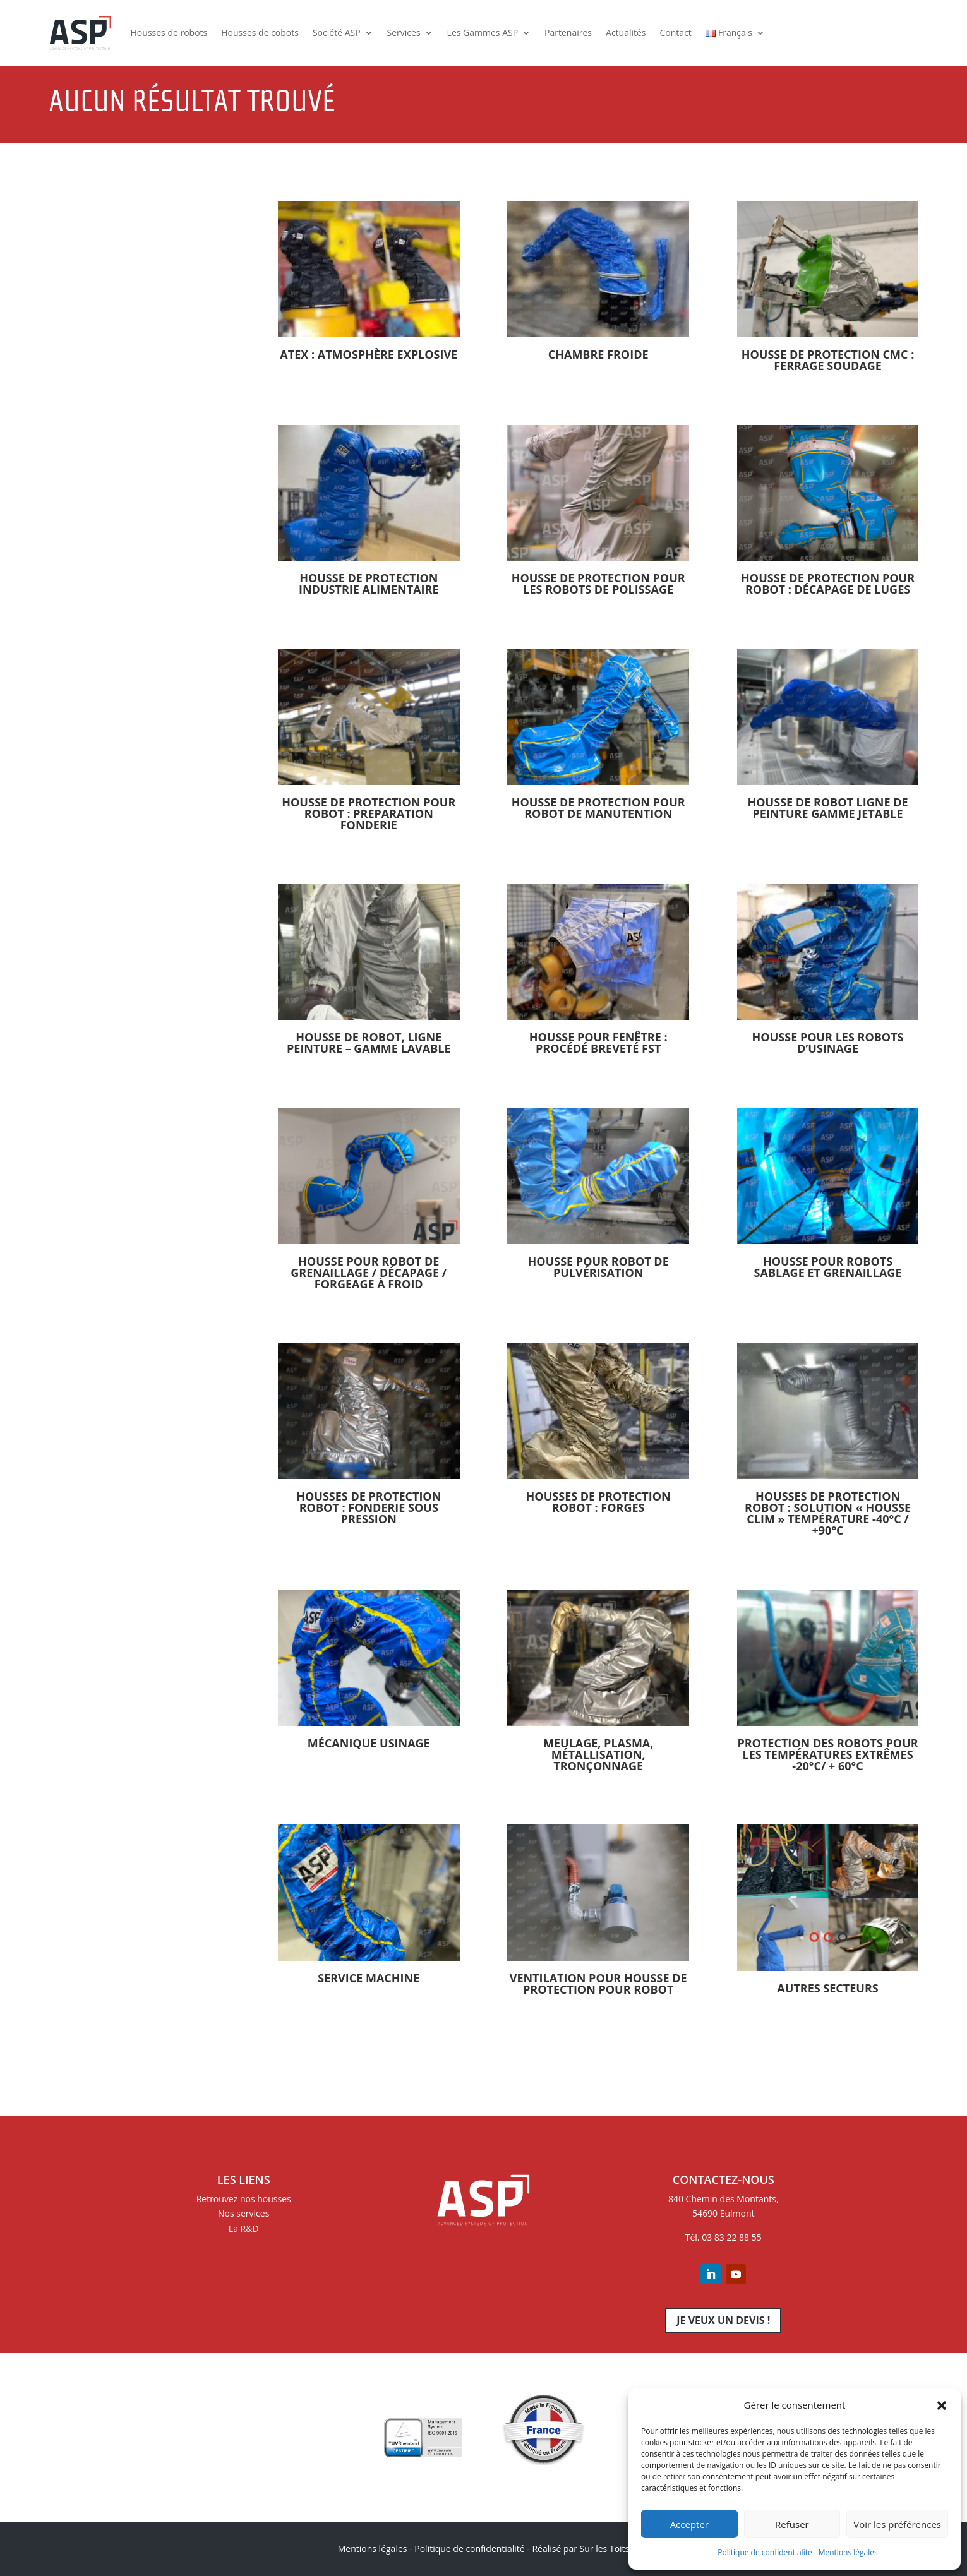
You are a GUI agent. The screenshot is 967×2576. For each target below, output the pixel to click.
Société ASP (337, 33)
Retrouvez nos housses (243, 2199)
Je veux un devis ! (723, 2320)
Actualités (626, 33)
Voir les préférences (897, 2524)
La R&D (244, 2228)
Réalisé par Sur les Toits (580, 2549)
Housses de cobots (260, 33)
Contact (676, 33)
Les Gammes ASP (482, 33)
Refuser (792, 2524)
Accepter (689, 2524)
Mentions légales (848, 2552)
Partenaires (568, 33)
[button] (941, 2405)
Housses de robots (169, 33)
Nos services (243, 2213)
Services (404, 33)
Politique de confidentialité (765, 2552)
